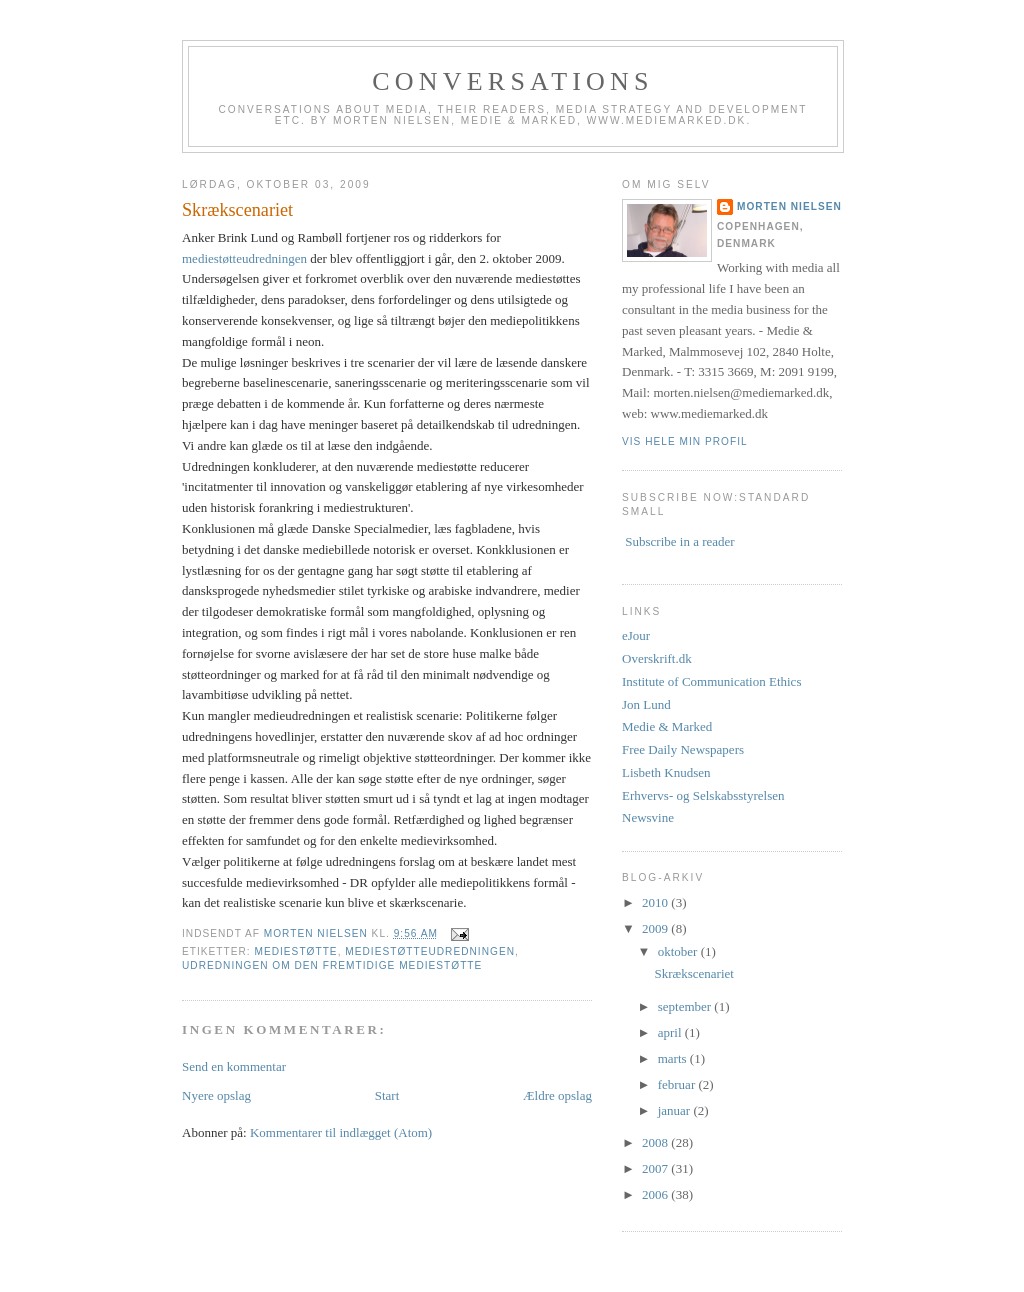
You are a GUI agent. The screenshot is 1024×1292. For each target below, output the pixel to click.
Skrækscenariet (693, 973)
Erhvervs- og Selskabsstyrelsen (703, 795)
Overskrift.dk (657, 658)
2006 (656, 1194)
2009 (656, 928)
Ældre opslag (557, 1095)
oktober (679, 951)
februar (678, 1084)
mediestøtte (295, 951)
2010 (656, 902)
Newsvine (648, 817)
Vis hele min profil (685, 441)
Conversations (512, 81)
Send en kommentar (234, 1066)
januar (676, 1110)
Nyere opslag (216, 1095)
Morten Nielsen (789, 206)
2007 (656, 1168)
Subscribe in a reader (679, 541)
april (671, 1032)
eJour (636, 635)
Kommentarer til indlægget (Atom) (341, 1132)
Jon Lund (646, 704)
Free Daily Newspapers (683, 749)
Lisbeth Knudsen (666, 772)
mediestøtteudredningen (244, 258)
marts (674, 1058)
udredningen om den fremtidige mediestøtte (332, 965)
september (686, 1006)
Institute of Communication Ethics (711, 681)
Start (387, 1095)
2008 (656, 1142)
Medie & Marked (667, 726)
